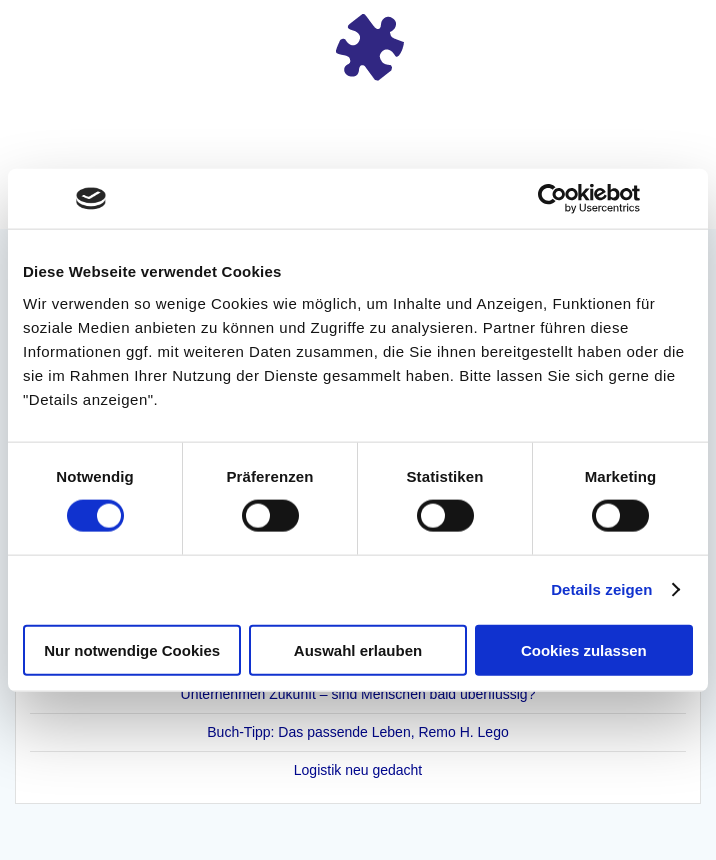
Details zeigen (601, 589)
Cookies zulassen (584, 649)
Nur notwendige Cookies (132, 649)
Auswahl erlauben (358, 649)
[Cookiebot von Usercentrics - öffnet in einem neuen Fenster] (552, 199)
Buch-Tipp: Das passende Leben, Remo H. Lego (357, 732)
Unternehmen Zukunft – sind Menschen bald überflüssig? (358, 694)
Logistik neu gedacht (358, 770)
